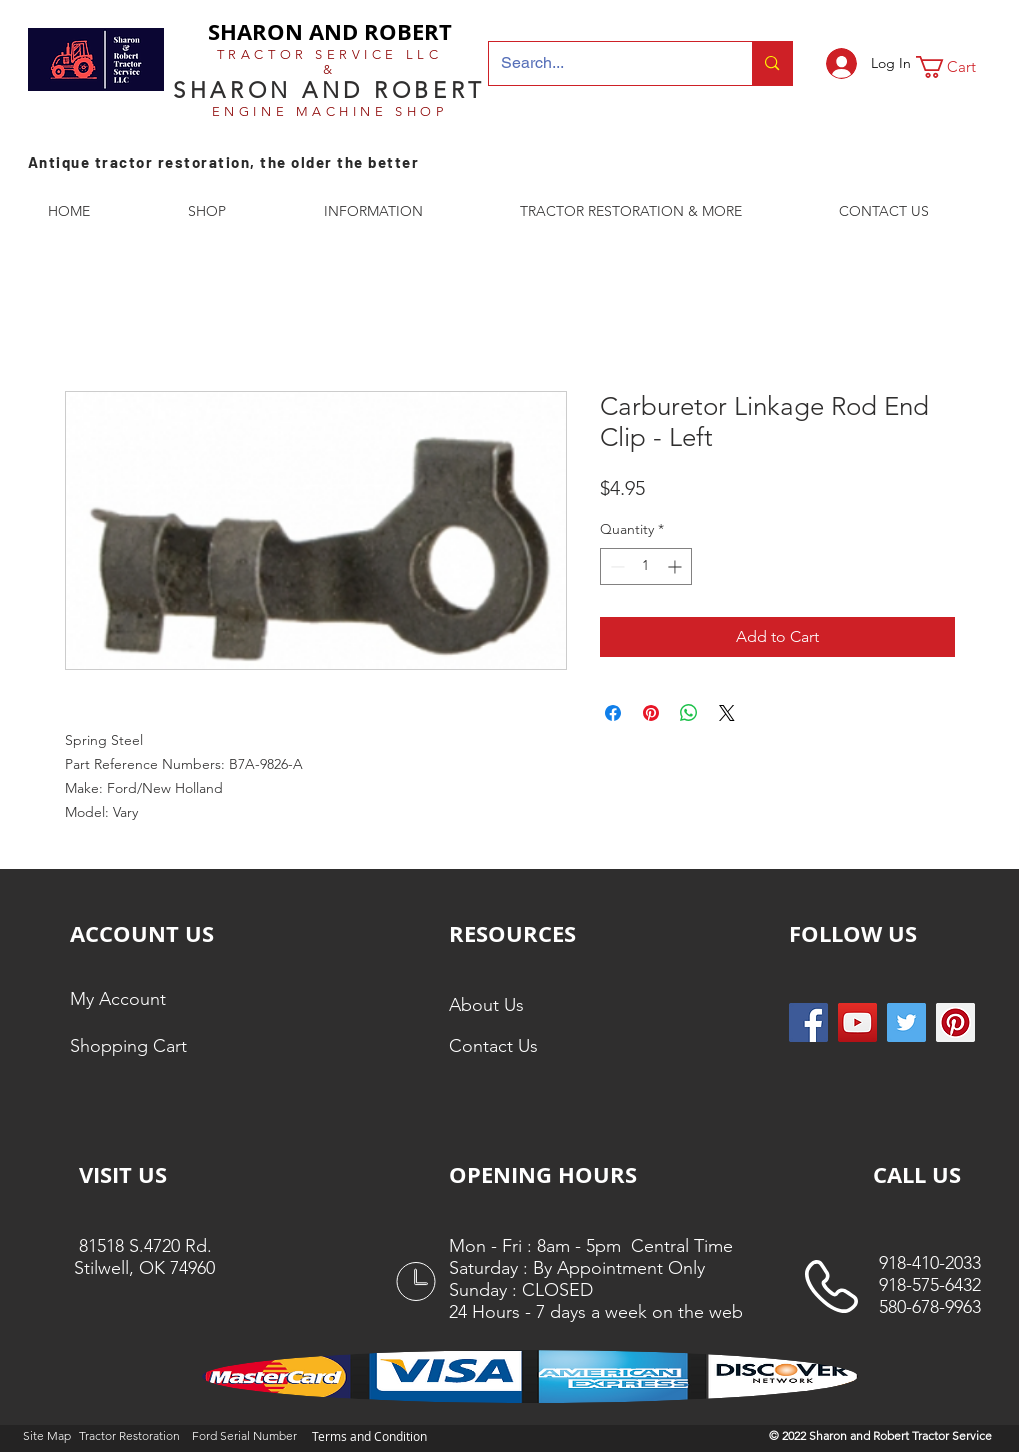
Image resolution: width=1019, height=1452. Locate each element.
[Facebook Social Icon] (808, 1022)
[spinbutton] (646, 566)
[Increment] (676, 566)
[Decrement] (615, 566)
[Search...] (606, 63)
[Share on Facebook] (613, 713)
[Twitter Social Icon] (906, 1022)
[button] (959, 67)
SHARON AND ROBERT (330, 31)
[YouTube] (857, 1022)
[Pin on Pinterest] (651, 713)
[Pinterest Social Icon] (955, 1022)
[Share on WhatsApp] (689, 713)
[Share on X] (727, 713)
